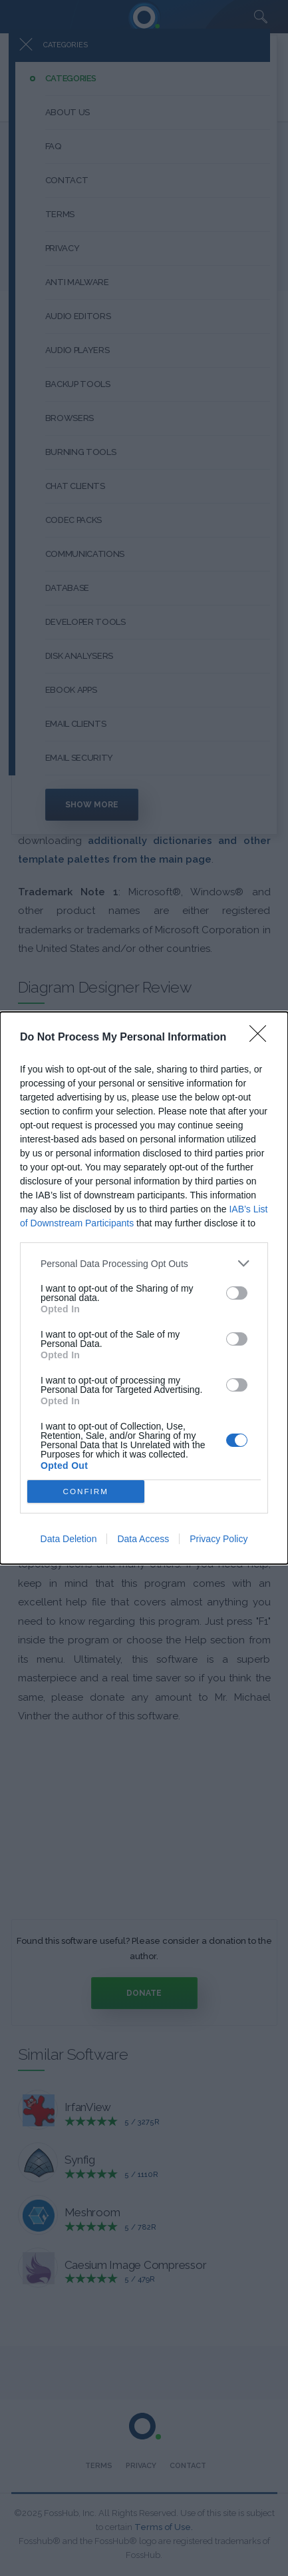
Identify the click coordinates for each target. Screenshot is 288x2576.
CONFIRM (85, 1492)
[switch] (236, 1293)
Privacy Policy (218, 1538)
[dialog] (144, 1288)
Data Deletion (69, 1538)
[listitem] (144, 1263)
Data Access (143, 1538)
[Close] (262, 1038)
